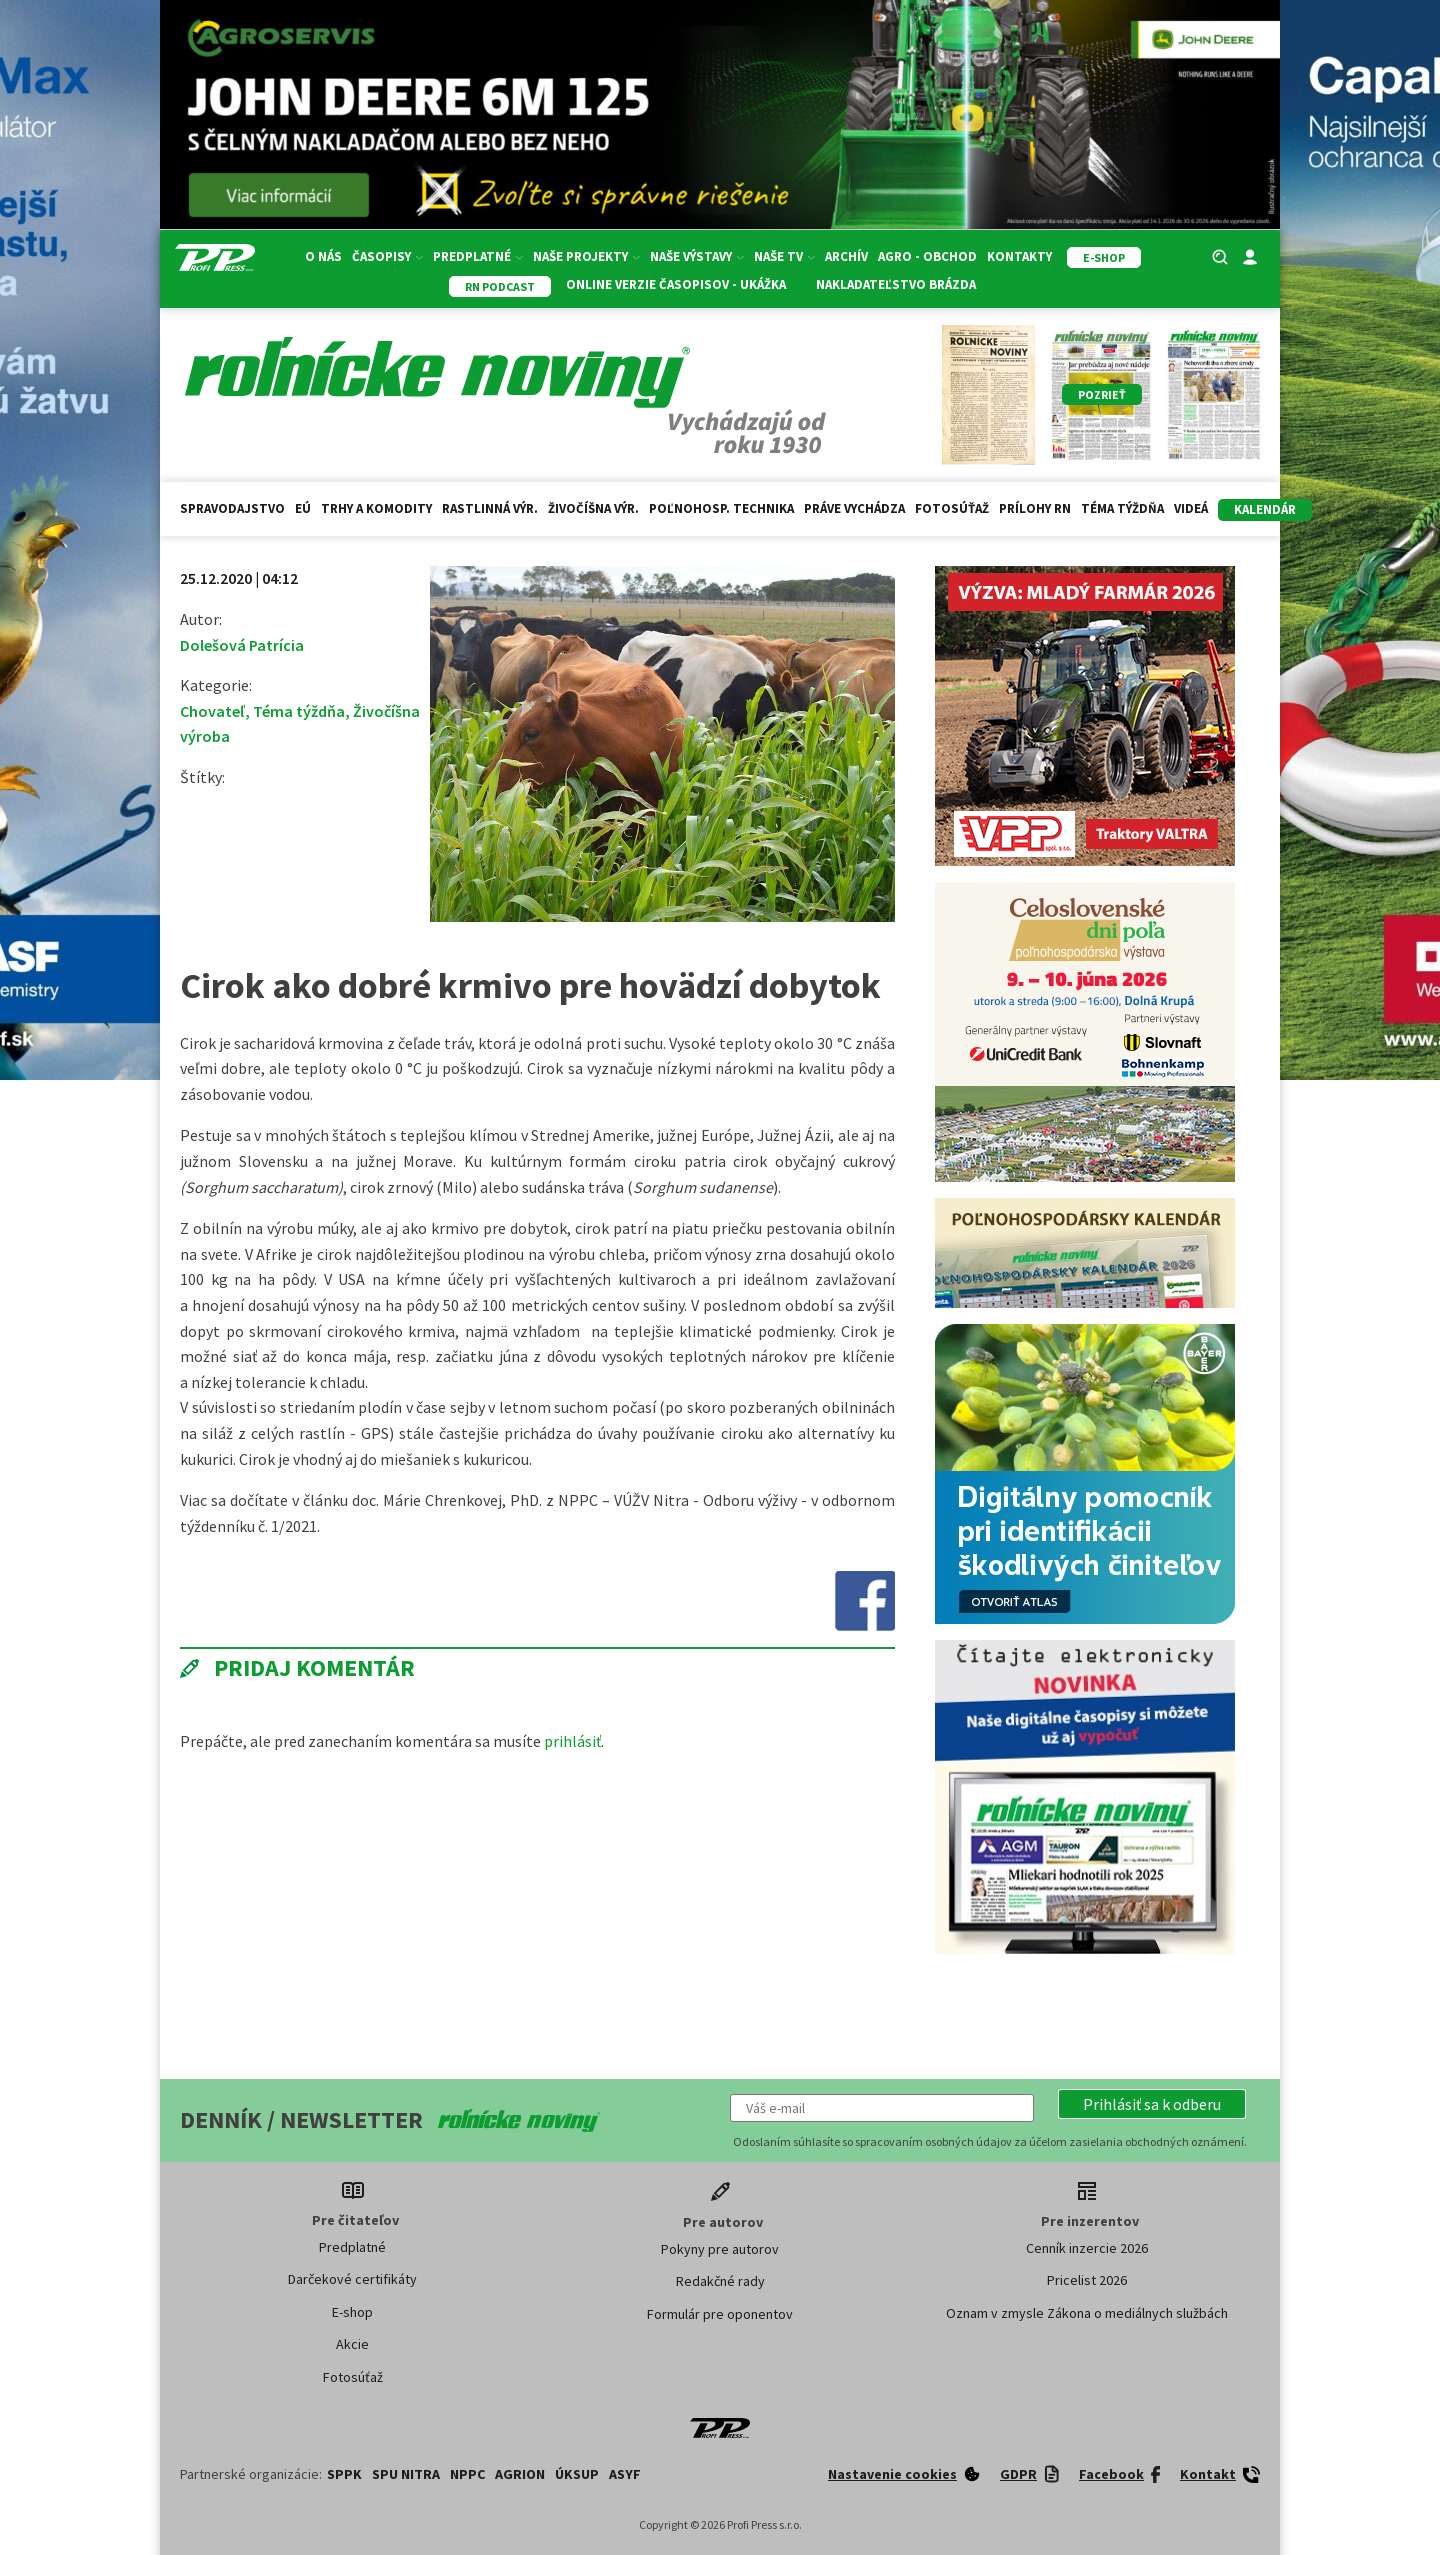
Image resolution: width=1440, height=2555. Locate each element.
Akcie (352, 2344)
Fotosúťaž (952, 508)
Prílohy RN (1035, 508)
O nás (323, 256)
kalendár (1265, 509)
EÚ (303, 508)
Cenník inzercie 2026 (1087, 2248)
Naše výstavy (697, 256)
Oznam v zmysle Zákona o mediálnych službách (1087, 2313)
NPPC (467, 2474)
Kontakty (1019, 256)
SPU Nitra (406, 2474)
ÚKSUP (577, 2474)
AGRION (520, 2474)
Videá (1191, 508)
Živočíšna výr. (593, 508)
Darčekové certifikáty (352, 2279)
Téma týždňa (1122, 508)
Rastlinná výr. (490, 508)
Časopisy (387, 256)
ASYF (625, 2474)
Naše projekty (586, 256)
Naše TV (784, 256)
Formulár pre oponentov (720, 2314)
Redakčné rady (720, 2281)
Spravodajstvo (232, 508)
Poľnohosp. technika (721, 508)
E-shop (352, 2312)
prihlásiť (572, 1741)
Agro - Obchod (927, 256)
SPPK (344, 2474)
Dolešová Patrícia (242, 645)
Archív (846, 256)
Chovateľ (212, 711)
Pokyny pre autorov (720, 2249)
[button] (1152, 2104)
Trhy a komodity (376, 508)
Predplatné (478, 256)
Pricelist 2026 (1087, 2280)
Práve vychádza (854, 508)
